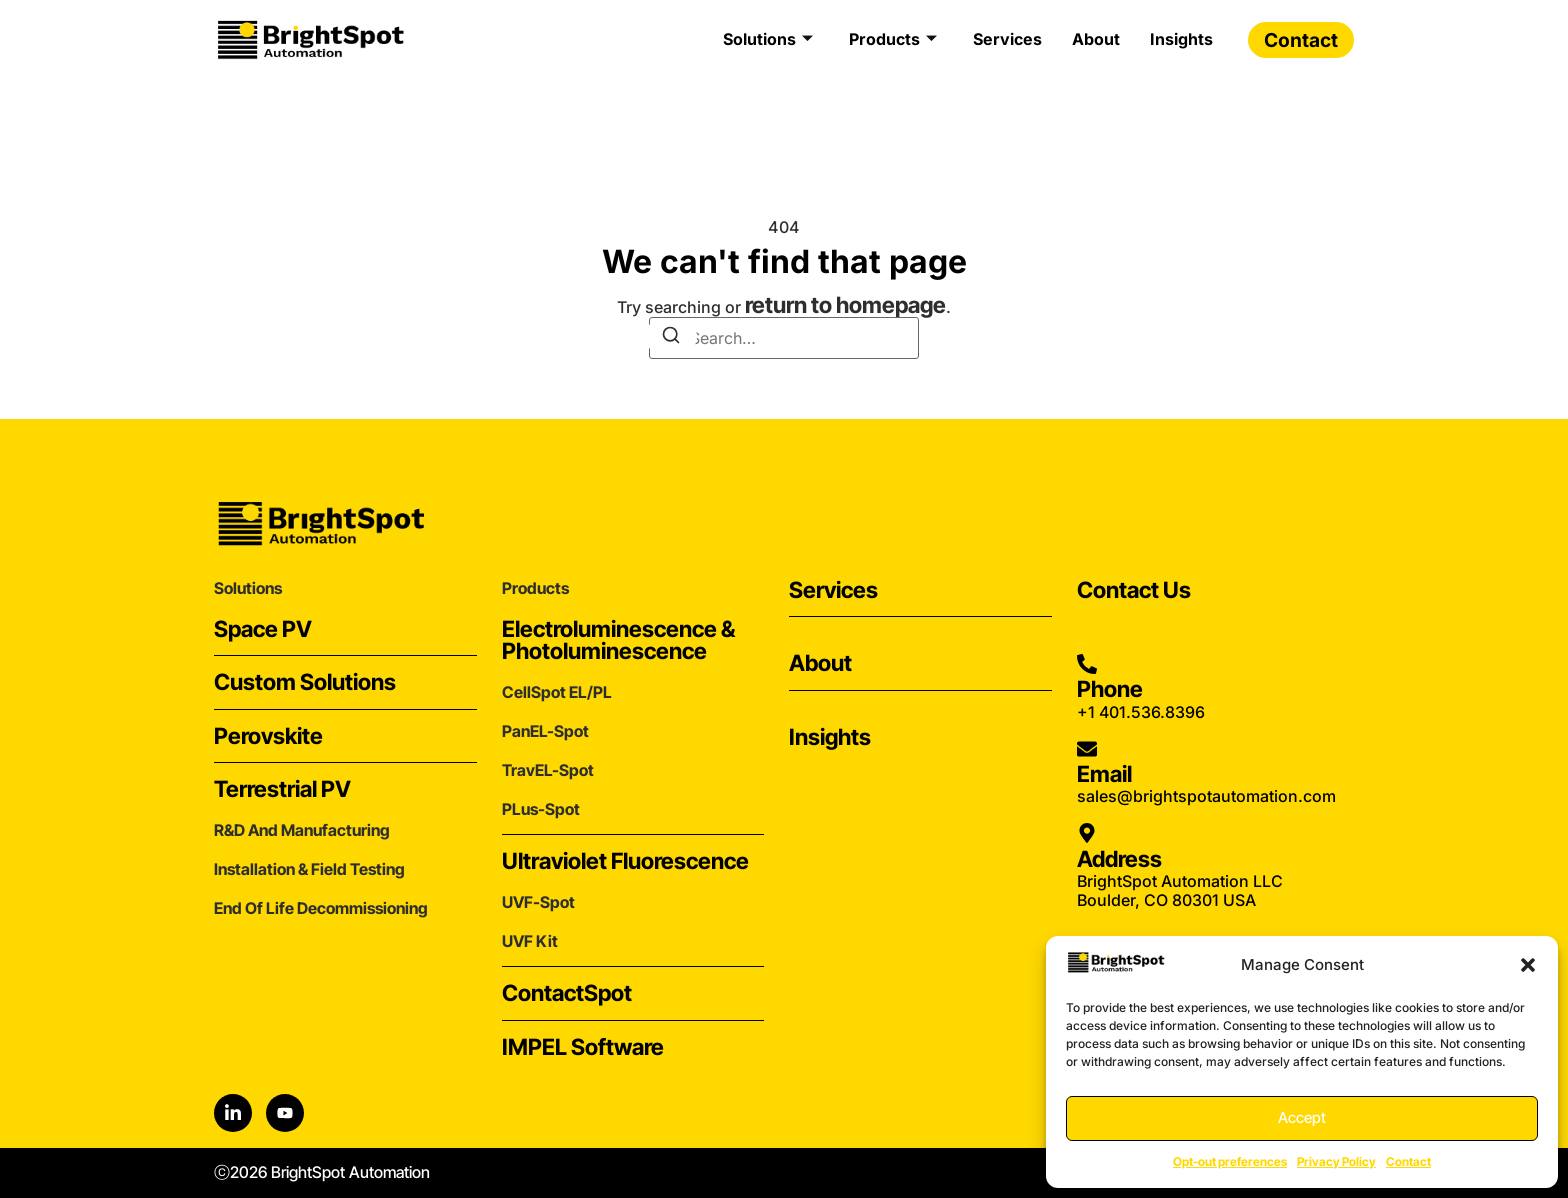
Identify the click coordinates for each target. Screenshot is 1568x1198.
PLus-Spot (541, 809)
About (1096, 39)
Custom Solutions (305, 681)
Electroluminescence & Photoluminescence (618, 639)
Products (893, 39)
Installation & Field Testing (309, 869)
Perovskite (268, 735)
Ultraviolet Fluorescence (625, 860)
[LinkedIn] (233, 1113)
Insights (1181, 39)
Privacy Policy (1336, 1161)
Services (1007, 39)
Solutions (768, 39)
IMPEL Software (583, 1046)
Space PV (263, 628)
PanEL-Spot (545, 731)
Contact (1408, 1161)
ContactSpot (567, 992)
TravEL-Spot (548, 770)
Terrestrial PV (282, 788)
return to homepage (845, 304)
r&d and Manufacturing (302, 830)
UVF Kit (530, 941)
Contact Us (1134, 589)
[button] (1528, 965)
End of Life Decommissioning (321, 908)
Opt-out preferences (1230, 1161)
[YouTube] (285, 1113)
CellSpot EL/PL (557, 692)
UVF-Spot (538, 902)
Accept (1302, 1117)
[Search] (671, 336)
